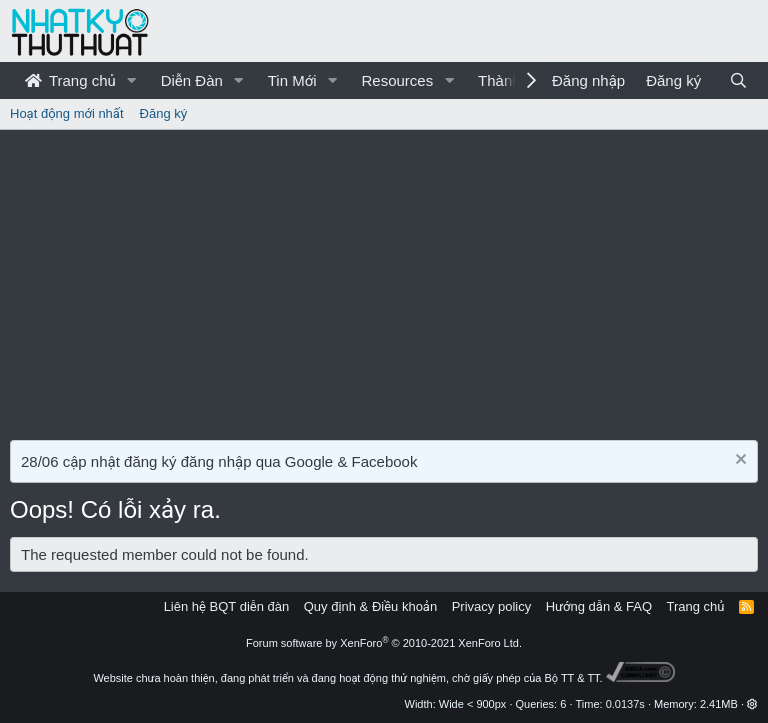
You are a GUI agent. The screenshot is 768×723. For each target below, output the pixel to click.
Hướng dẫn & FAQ (599, 606)
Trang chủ (70, 80)
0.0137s (625, 704)
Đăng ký (164, 113)
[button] (132, 80)
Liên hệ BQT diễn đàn (227, 606)
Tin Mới (292, 80)
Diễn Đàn (192, 80)
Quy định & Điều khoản (370, 606)
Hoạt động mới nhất (67, 113)
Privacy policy (491, 606)
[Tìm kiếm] (738, 80)
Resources (397, 80)
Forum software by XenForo (384, 643)
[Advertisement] (384, 280)
